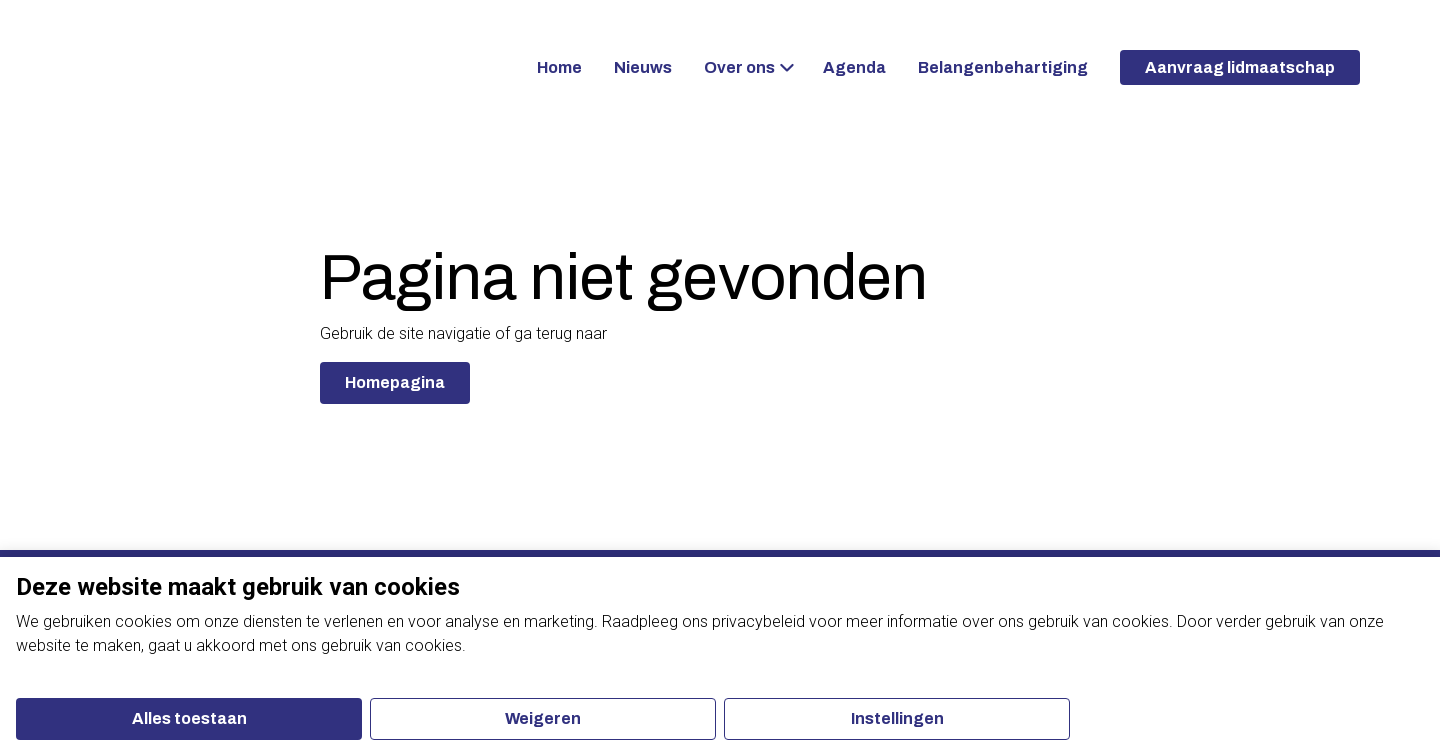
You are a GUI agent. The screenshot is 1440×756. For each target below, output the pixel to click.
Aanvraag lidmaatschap (1240, 67)
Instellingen (897, 718)
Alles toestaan (189, 718)
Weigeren (543, 718)
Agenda (854, 67)
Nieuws (643, 67)
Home (559, 67)
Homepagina (395, 382)
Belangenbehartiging (1003, 67)
